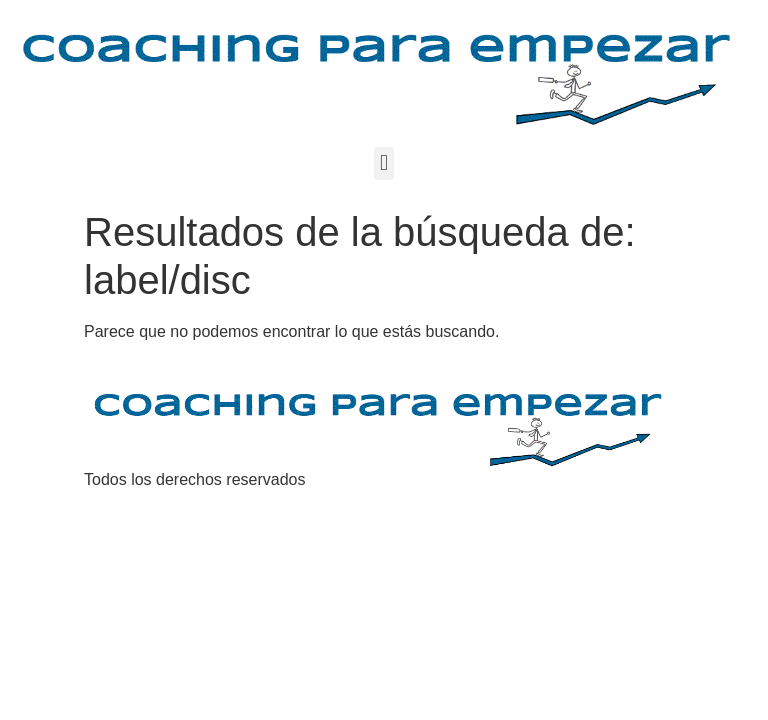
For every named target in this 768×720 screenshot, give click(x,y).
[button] (383, 163)
